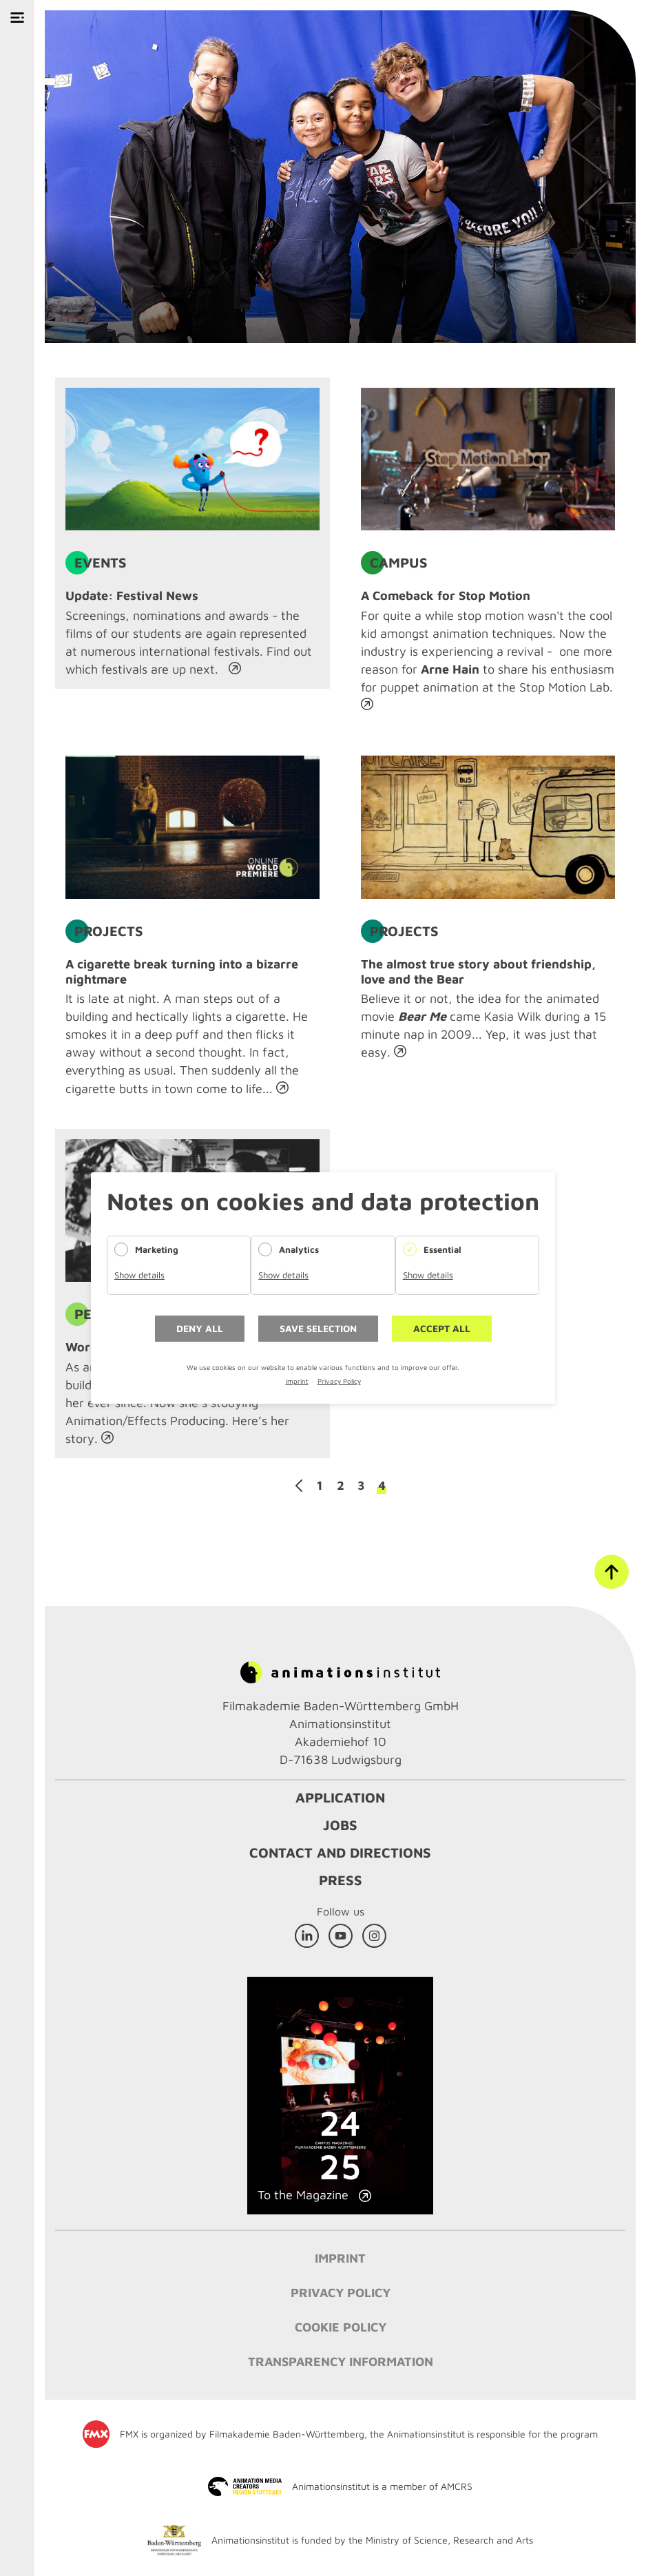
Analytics (299, 1249)
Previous (299, 1485)
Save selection (318, 1328)
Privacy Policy (339, 1381)
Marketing (156, 1249)
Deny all (199, 1328)
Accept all (441, 1328)
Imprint (297, 1381)
